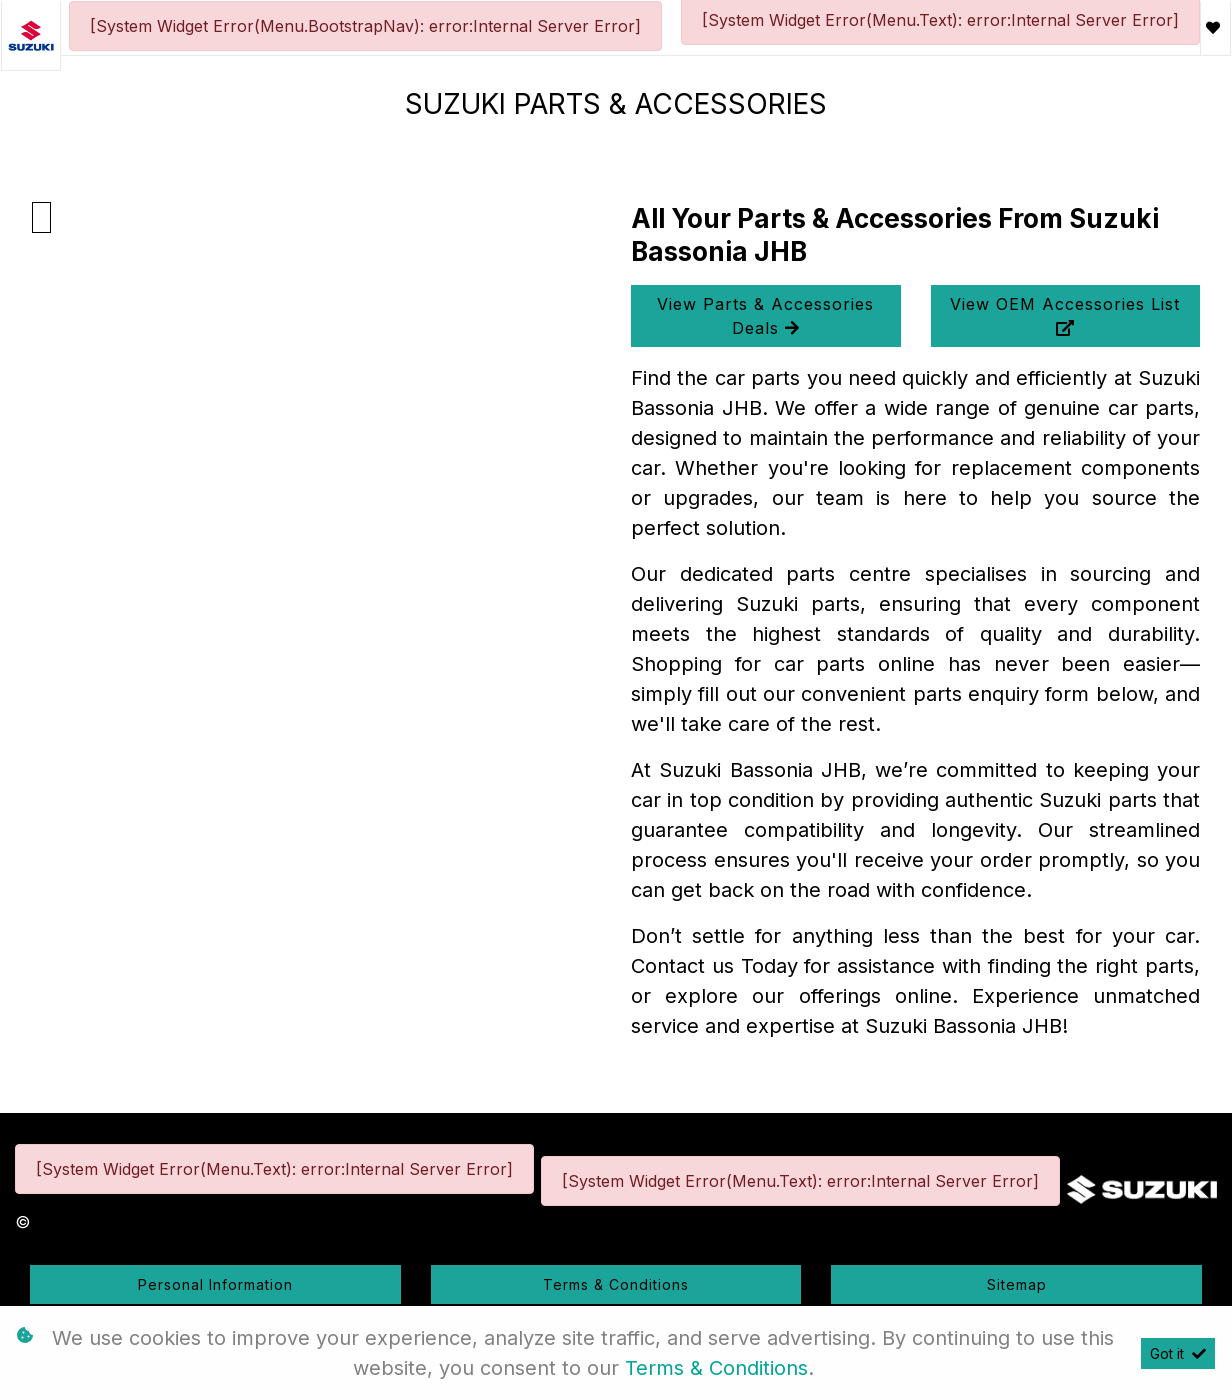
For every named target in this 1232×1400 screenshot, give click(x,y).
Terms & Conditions (616, 1284)
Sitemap (1017, 1284)
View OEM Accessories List (1065, 315)
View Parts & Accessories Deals (765, 316)
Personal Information (215, 1284)
